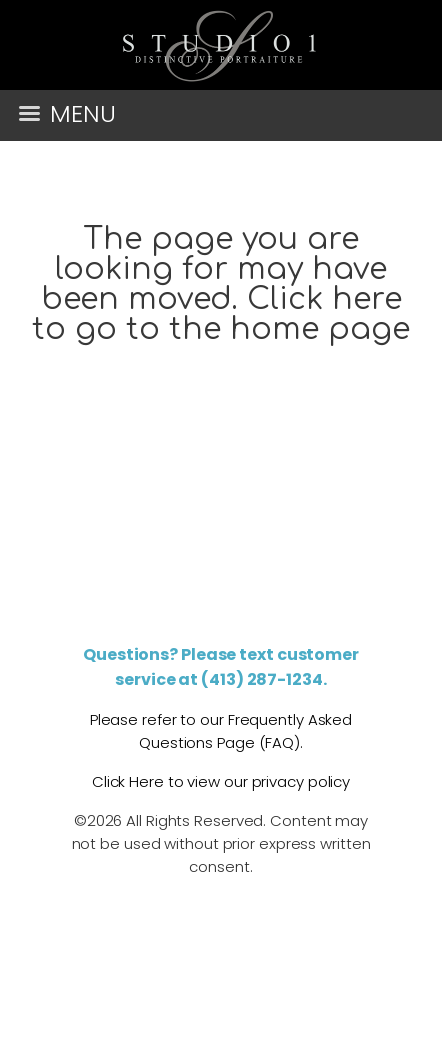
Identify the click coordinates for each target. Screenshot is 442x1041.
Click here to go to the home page (221, 314)
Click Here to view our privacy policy (221, 781)
